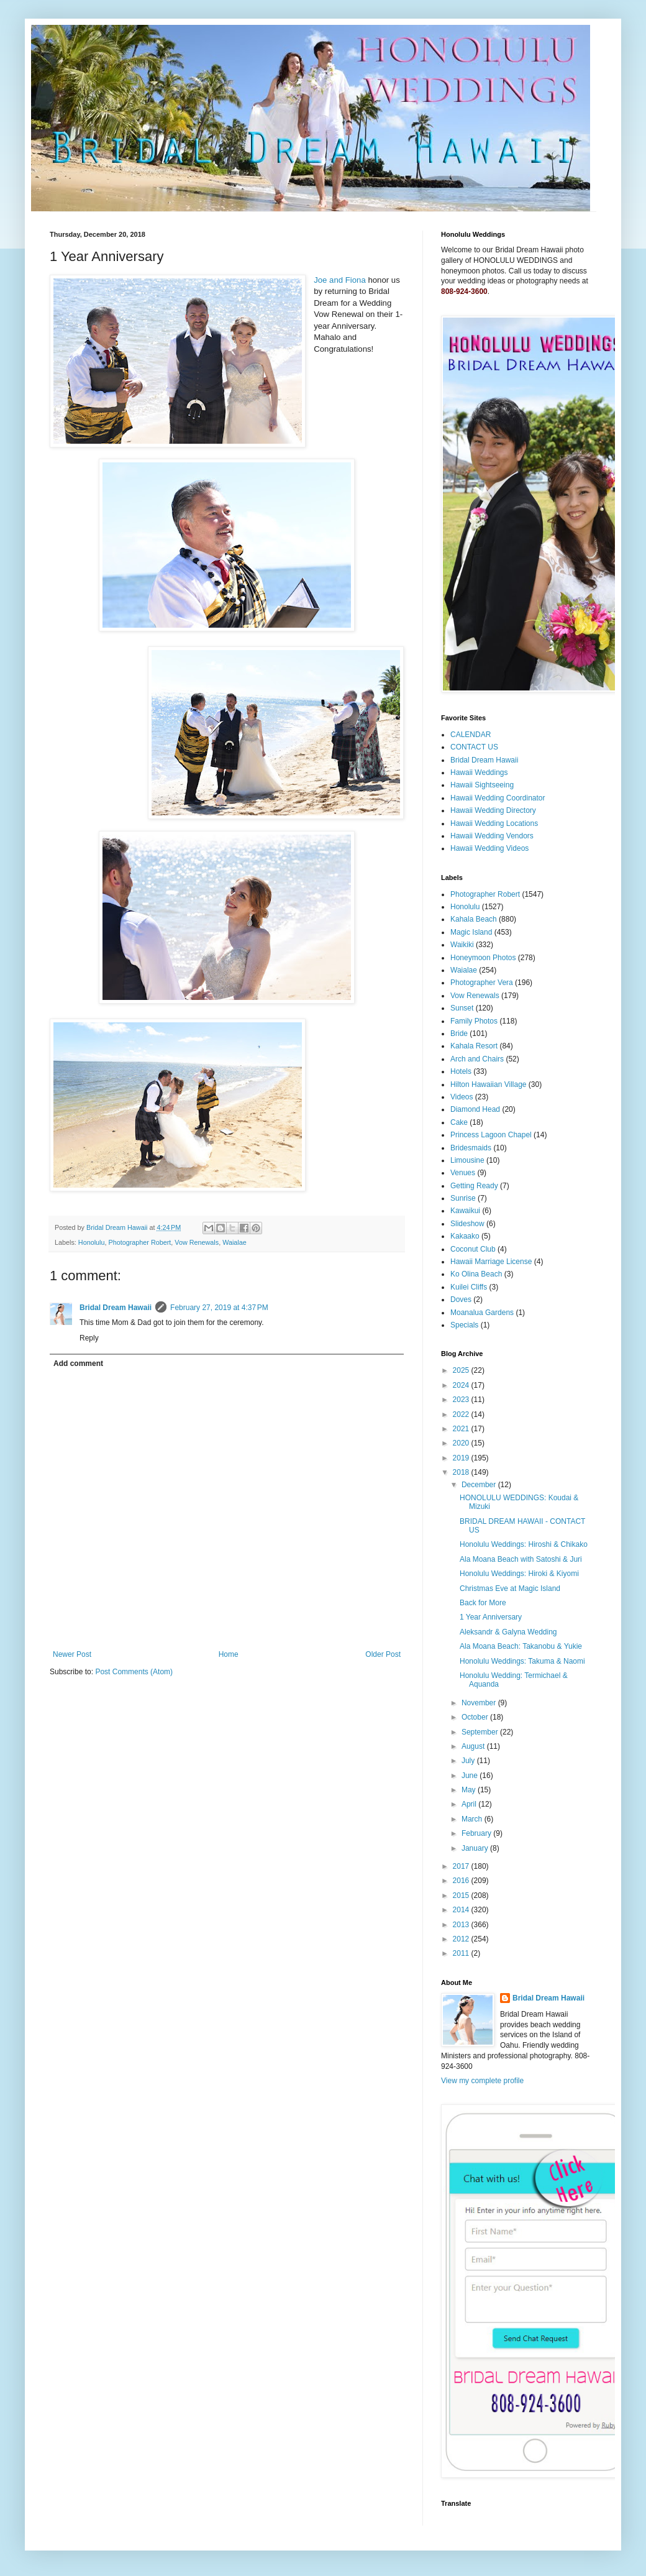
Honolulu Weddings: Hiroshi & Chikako (524, 1544)
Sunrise (463, 1198)
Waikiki (462, 944)
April (470, 1804)
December (480, 1484)
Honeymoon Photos (483, 957)
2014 (462, 1909)
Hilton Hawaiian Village (488, 1084)
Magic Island (471, 932)
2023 (462, 1399)
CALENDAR (470, 734)
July (469, 1760)
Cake (459, 1122)
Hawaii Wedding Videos (489, 848)
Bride (459, 1033)
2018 (462, 1472)
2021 (462, 1428)
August (474, 1746)
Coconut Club (473, 1249)
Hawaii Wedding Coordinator (497, 798)
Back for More (483, 1602)
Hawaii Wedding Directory (493, 810)
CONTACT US (474, 747)
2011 (462, 1953)
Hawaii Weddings (479, 772)
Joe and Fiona (340, 280)
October (476, 1717)
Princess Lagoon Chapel (491, 1134)
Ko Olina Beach (476, 1274)
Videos (461, 1097)
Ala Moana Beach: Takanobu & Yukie (521, 1646)
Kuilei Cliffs (468, 1287)
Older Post (383, 1654)
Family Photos (474, 1021)
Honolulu (91, 1242)
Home (229, 1654)
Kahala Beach (473, 919)
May (470, 1789)
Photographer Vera (481, 982)
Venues (462, 1172)
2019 (462, 1458)
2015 (462, 1895)
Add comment (78, 1363)
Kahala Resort (474, 1046)
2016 (462, 1880)
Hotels (460, 1071)
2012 (462, 1939)
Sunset (461, 1008)
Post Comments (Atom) (134, 1671)
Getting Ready (474, 1185)
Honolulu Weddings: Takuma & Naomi (522, 1661)
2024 (462, 1385)
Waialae (234, 1242)
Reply (89, 1338)
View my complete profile (482, 2080)
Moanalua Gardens (482, 1312)
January (476, 1848)
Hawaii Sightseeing (482, 785)
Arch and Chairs (477, 1059)
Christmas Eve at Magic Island (510, 1588)
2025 (462, 1370)
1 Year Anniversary (491, 1617)
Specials (464, 1325)
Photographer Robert (139, 1242)
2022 (462, 1414)
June (471, 1775)
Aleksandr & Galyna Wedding (508, 1632)
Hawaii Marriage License (491, 1261)
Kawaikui (465, 1210)
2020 (462, 1443)
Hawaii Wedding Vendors (492, 836)
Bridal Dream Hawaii (116, 1307)
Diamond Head (475, 1109)
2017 (462, 1866)
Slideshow (467, 1223)
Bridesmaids (470, 1148)
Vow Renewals (197, 1242)
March (473, 1819)
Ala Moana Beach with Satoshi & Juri (521, 1559)
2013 (462, 1924)
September (481, 1732)
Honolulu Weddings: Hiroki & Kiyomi (519, 1573)
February (477, 1833)
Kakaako (465, 1236)
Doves (460, 1299)
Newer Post (72, 1654)
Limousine (467, 1160)
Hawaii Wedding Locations (494, 823)
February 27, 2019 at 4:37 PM (219, 1307)
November (480, 1702)
